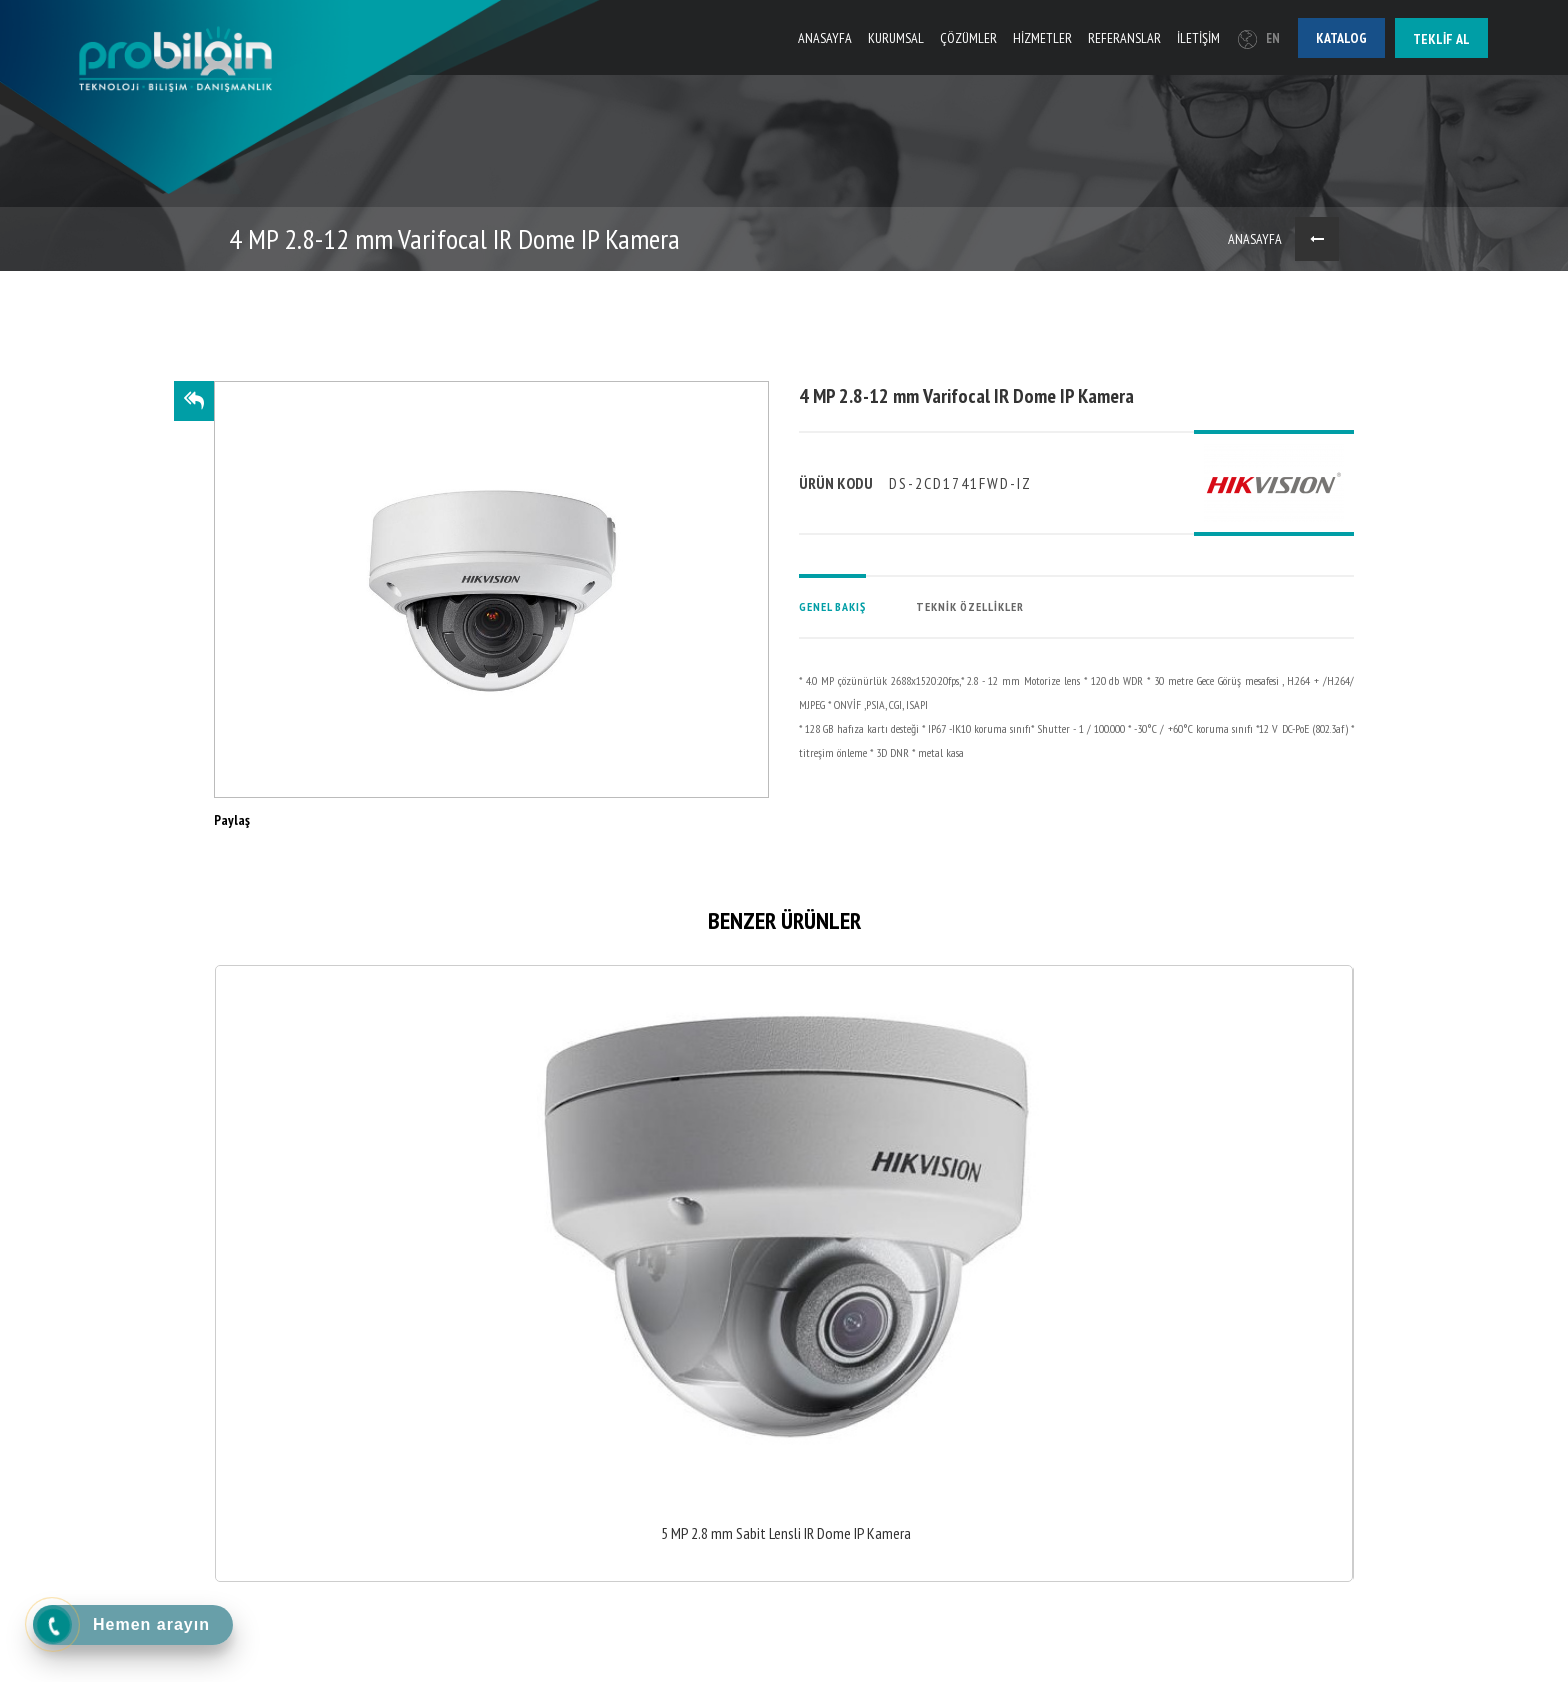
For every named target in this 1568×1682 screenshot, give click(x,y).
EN (1259, 38)
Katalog (1341, 38)
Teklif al (1441, 39)
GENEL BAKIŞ (832, 606)
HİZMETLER (1042, 38)
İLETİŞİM (1198, 38)
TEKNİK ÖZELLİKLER (970, 606)
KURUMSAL (896, 38)
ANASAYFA (825, 38)
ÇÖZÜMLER (968, 38)
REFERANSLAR (1124, 38)
